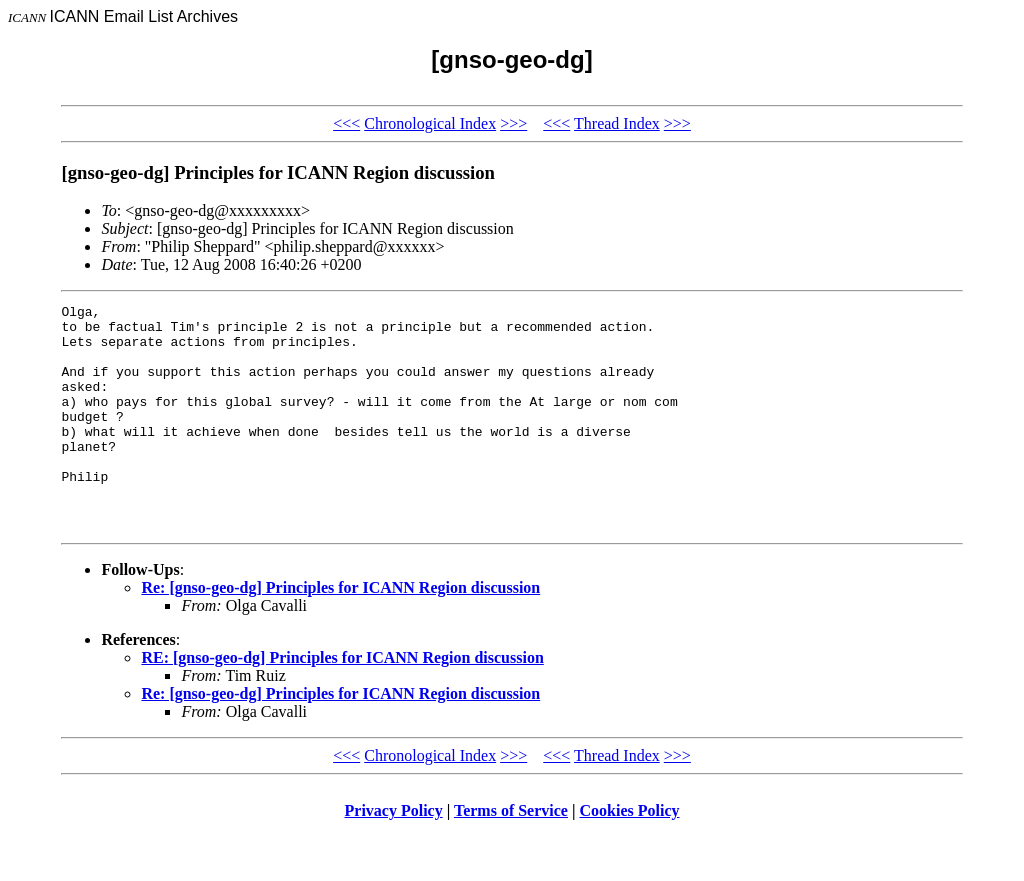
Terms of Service (511, 855)
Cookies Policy (630, 855)
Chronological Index (430, 123)
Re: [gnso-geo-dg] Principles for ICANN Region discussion (340, 632)
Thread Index (617, 123)
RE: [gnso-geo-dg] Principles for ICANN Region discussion (342, 702)
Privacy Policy (394, 855)
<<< (346, 123)
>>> (513, 123)
